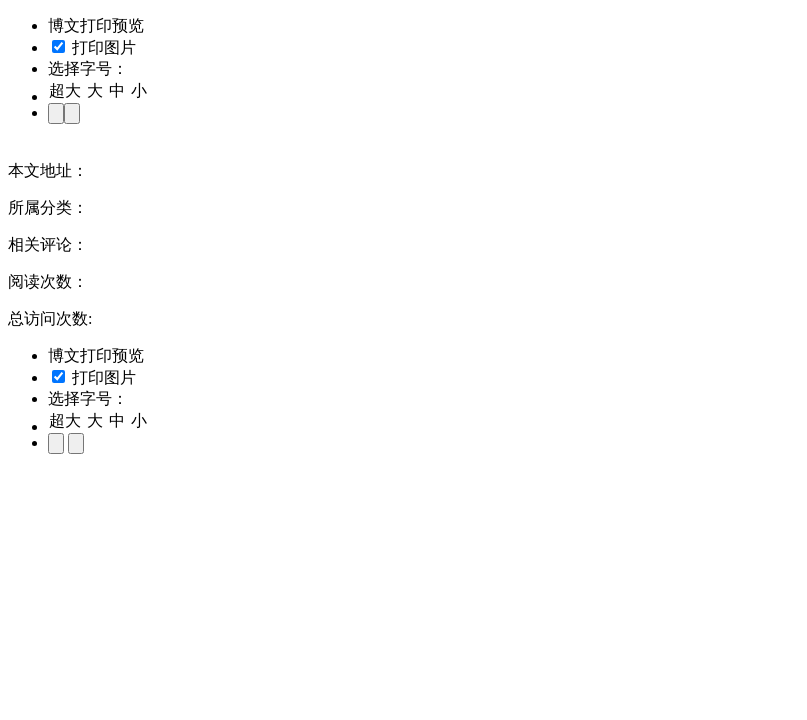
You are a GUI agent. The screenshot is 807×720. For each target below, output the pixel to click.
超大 (65, 90)
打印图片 (94, 47)
